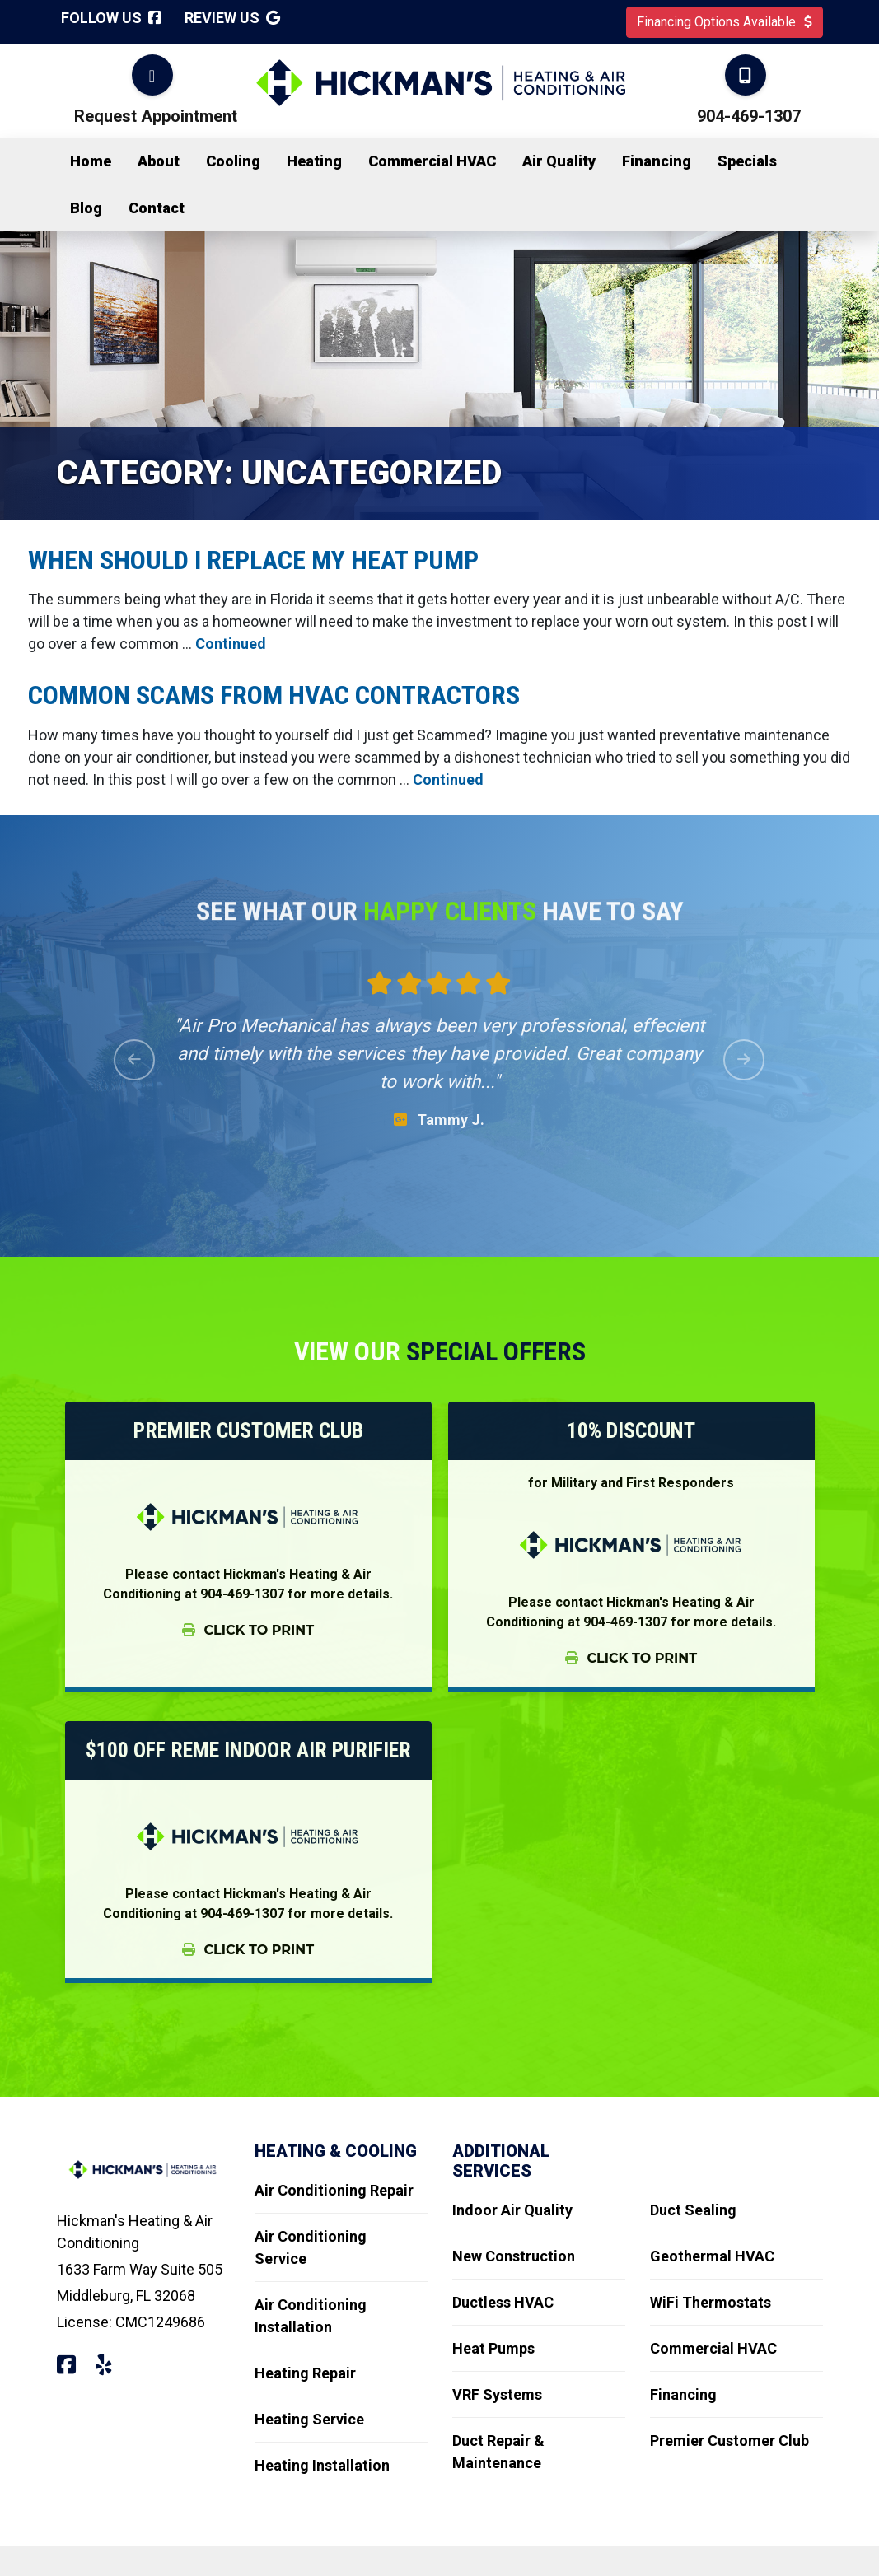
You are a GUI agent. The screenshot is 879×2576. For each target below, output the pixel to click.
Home (90, 161)
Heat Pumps (493, 2348)
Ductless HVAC (503, 2302)
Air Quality (559, 161)
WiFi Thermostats (710, 2302)
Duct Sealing (693, 2210)
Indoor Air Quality (512, 2210)
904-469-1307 (749, 116)
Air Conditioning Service (311, 2247)
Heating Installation (322, 2465)
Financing (656, 161)
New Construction (513, 2256)
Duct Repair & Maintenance (498, 2451)
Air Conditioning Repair (334, 2190)
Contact (157, 208)
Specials (747, 161)
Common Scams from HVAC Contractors (277, 695)
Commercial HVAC (432, 161)
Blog (86, 208)
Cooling (233, 161)
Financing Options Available (724, 22)
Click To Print (248, 1630)
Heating (314, 161)
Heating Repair (305, 2373)
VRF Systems (497, 2394)
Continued (230, 643)
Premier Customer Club (729, 2440)
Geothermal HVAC (712, 2256)
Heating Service (309, 2419)
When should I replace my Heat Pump (256, 560)
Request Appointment (155, 116)
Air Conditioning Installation (311, 2316)
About (159, 161)
